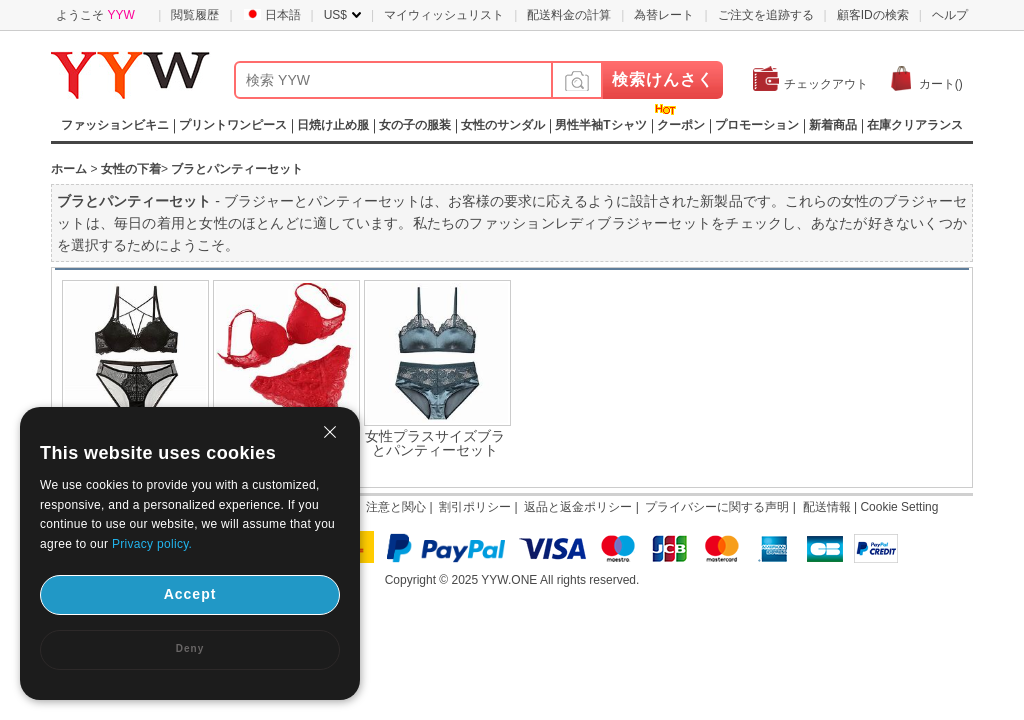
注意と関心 (396, 507)
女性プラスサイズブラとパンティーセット (435, 443)
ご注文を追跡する (766, 15)
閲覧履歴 (195, 15)
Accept (190, 594)
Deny (190, 648)
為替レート (664, 15)
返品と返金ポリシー (578, 507)
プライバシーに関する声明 (717, 507)
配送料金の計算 (569, 15)
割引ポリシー (475, 507)
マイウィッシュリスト (444, 15)
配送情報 (827, 507)
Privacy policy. (152, 544)
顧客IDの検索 (873, 15)
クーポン (681, 125)
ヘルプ (950, 15)
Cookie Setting (899, 507)
